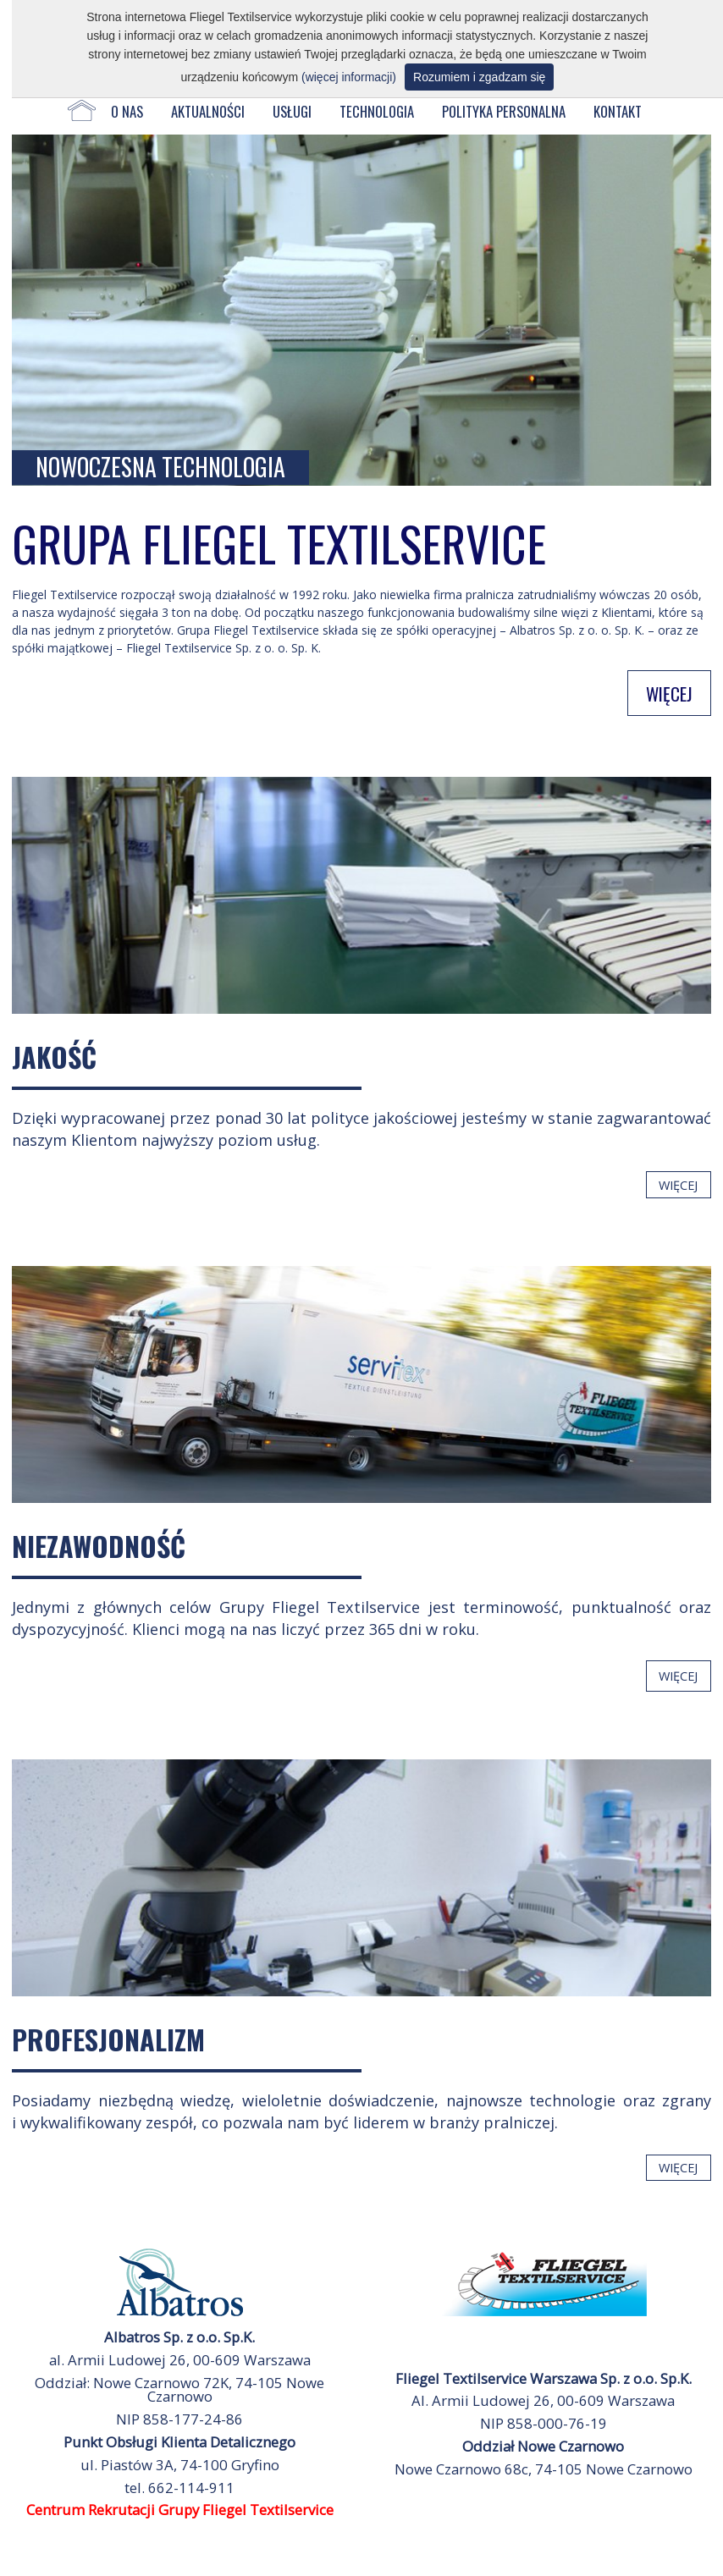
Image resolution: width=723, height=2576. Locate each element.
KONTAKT (617, 111)
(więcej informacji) (348, 77)
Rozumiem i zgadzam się (479, 77)
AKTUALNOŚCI (208, 111)
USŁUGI (292, 111)
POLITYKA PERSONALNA (504, 111)
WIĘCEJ (669, 693)
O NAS (127, 111)
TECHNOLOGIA (376, 111)
